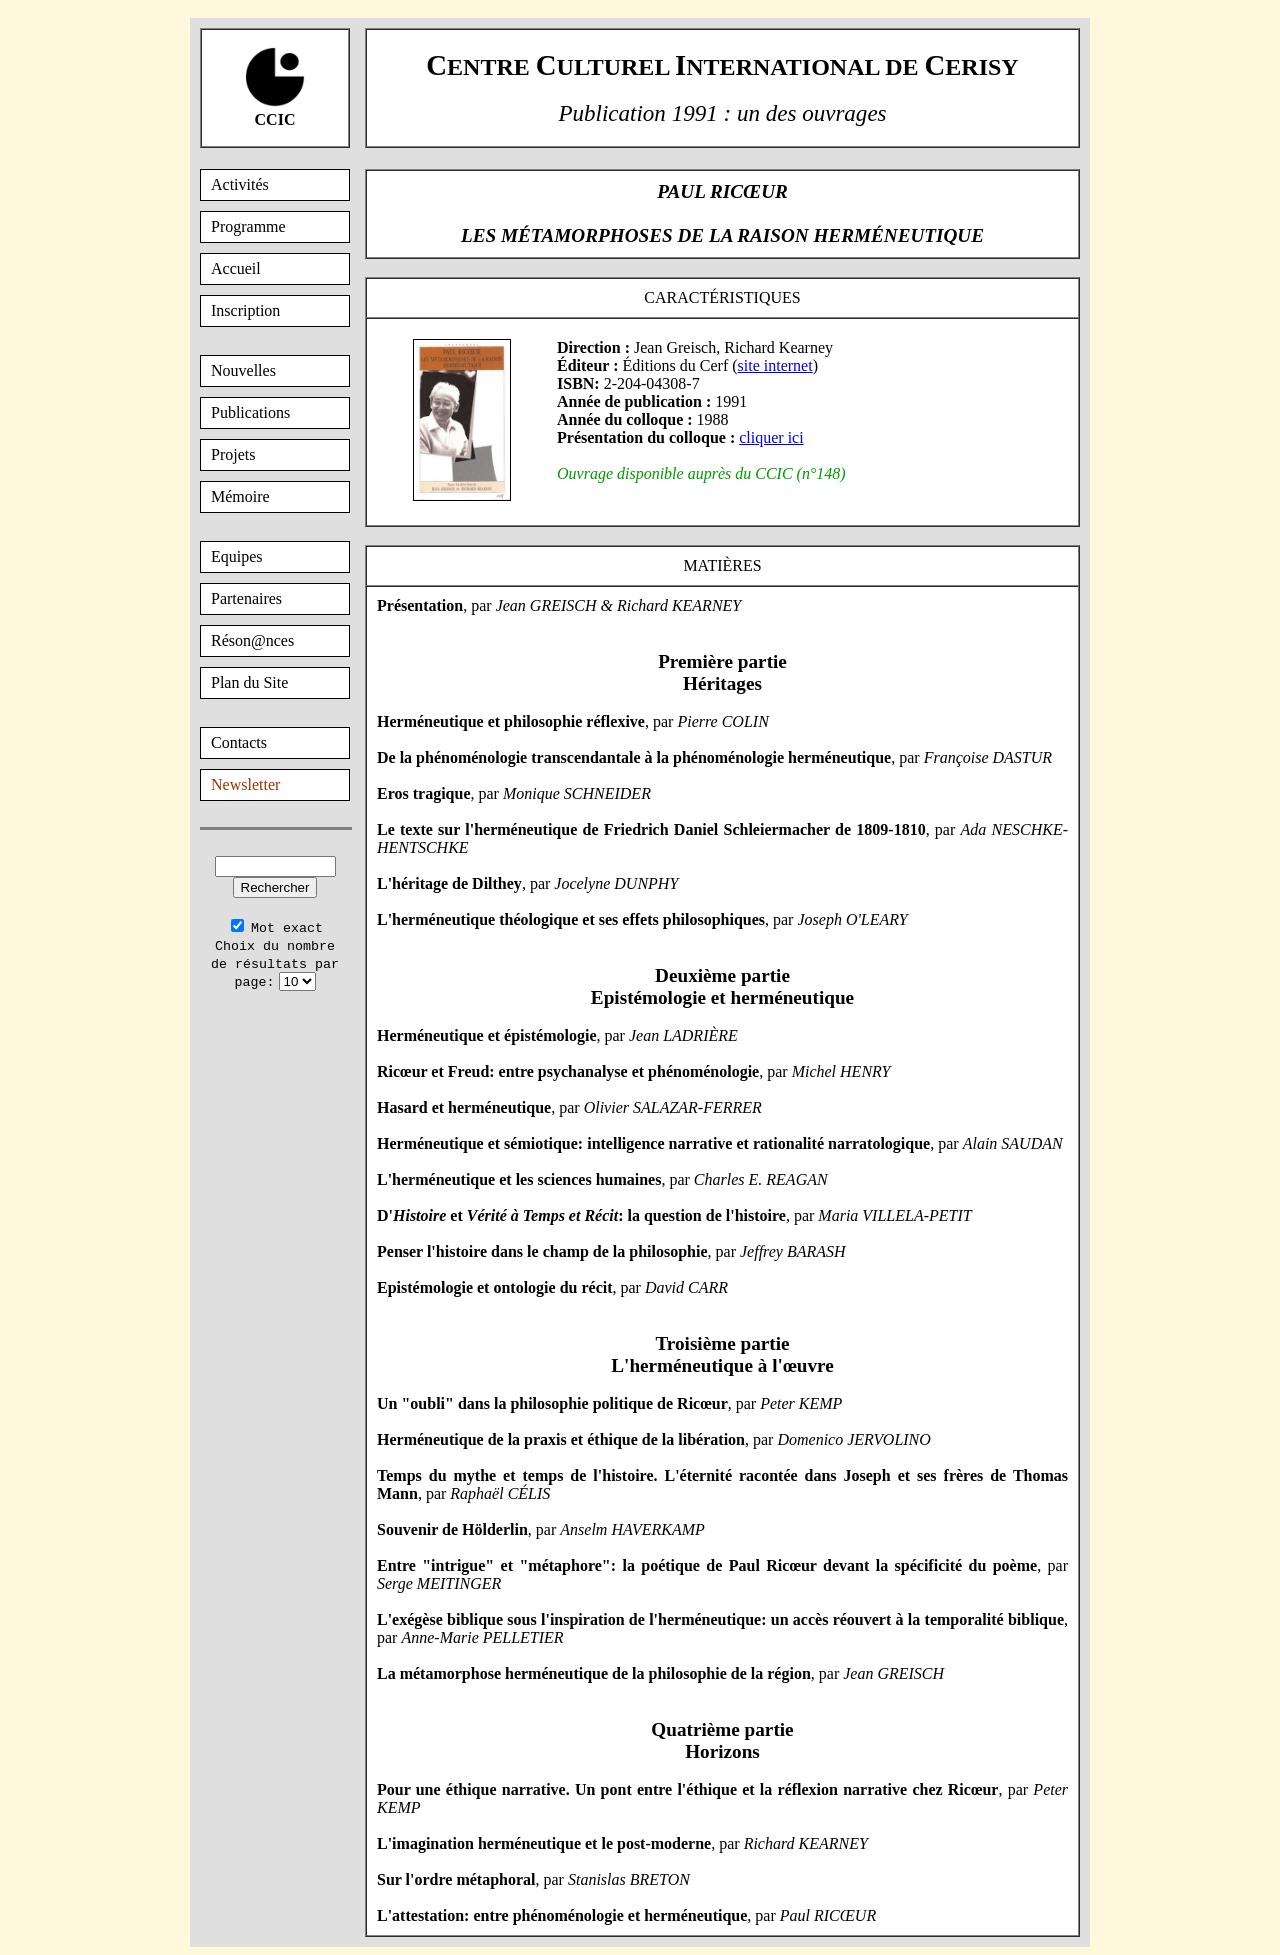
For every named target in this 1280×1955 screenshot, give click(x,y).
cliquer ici (771, 437)
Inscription (245, 310)
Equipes (237, 556)
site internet (775, 365)
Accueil (236, 268)
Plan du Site (249, 682)
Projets (233, 454)
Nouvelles (243, 370)
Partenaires (246, 598)
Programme (248, 226)
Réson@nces (252, 640)
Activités (240, 184)
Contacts (239, 742)
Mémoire (240, 496)
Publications (250, 412)
